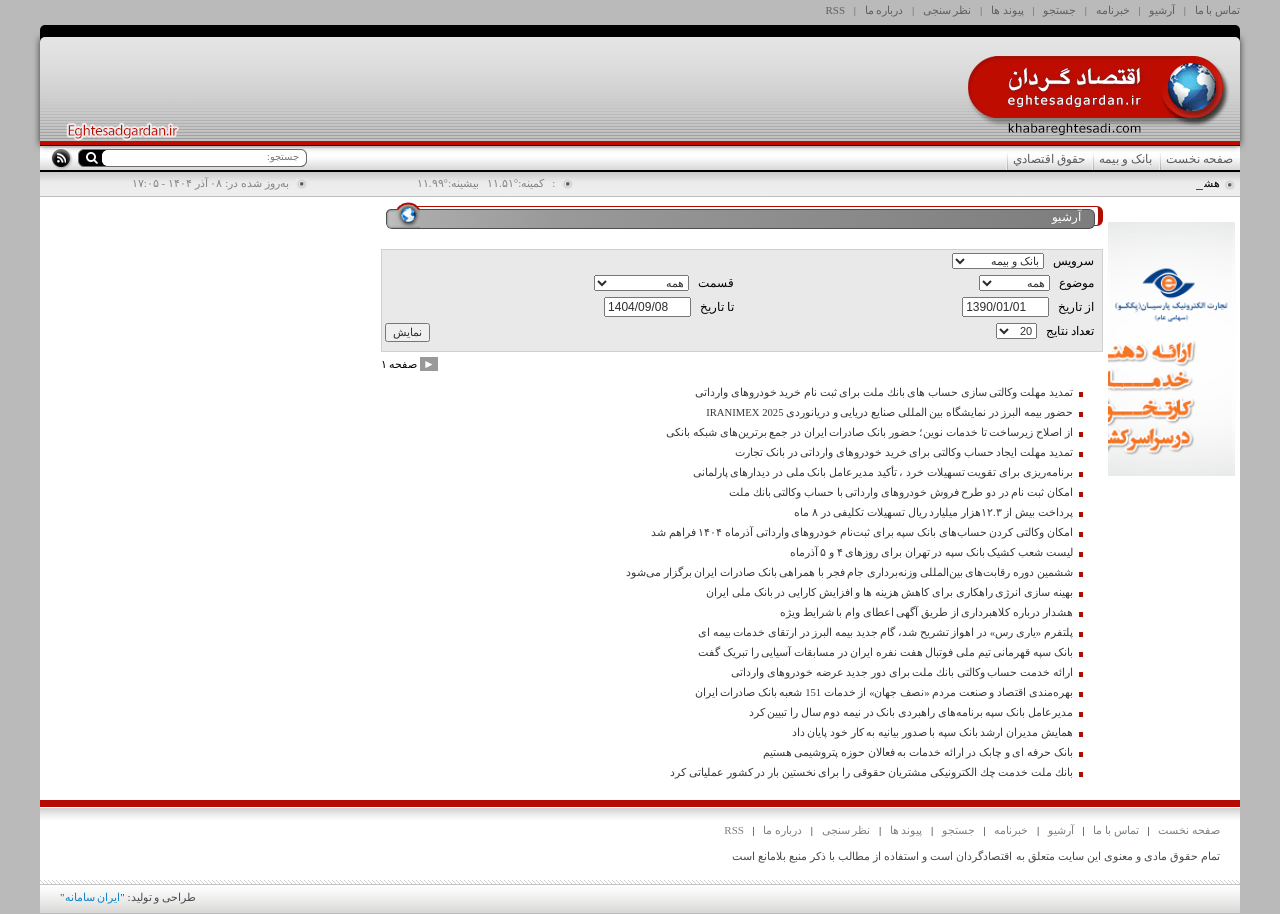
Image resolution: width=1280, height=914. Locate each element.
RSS (836, 10)
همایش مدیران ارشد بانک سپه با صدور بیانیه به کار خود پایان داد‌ (932, 732)
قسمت (716, 283)
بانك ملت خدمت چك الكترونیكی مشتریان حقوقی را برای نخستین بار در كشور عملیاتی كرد (871, 772)
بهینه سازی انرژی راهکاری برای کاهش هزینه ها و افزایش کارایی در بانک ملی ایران (889, 592)
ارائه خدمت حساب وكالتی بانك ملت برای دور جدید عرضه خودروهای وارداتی (901, 672)
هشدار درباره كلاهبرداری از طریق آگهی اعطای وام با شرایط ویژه (926, 612)
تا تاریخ (717, 307)
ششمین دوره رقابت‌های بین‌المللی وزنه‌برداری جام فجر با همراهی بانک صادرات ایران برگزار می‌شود (849, 572)
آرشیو (1162, 10)
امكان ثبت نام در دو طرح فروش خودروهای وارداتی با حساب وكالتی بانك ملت (901, 492)
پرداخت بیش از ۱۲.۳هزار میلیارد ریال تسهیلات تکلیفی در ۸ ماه (933, 512)
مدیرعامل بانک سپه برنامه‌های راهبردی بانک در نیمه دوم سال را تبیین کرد (911, 712)
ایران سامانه (93, 897)
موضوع (1076, 283)
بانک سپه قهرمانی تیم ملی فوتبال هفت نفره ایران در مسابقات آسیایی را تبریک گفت (885, 652)
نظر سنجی (947, 10)
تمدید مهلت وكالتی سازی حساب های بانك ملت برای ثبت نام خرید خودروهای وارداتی (884, 392)
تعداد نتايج (1070, 331)
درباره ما (884, 10)
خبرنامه (1113, 10)
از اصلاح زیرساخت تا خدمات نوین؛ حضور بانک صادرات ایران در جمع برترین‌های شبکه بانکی (869, 432)
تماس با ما (1218, 10)
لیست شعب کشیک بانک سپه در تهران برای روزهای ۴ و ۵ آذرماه (931, 552)
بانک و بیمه (1125, 159)
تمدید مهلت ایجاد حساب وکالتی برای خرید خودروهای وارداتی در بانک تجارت (903, 452)
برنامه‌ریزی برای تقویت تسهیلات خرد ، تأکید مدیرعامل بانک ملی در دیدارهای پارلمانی (883, 472)
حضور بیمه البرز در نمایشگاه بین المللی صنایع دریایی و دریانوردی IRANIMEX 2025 (889, 412)
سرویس (1073, 261)
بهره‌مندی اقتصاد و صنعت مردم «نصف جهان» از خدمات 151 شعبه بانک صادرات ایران (884, 692)
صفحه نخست (1199, 159)
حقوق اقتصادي (1049, 159)
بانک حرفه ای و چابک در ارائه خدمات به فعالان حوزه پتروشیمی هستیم (918, 752)
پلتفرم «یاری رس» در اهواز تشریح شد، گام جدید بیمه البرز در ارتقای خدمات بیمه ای (885, 632)
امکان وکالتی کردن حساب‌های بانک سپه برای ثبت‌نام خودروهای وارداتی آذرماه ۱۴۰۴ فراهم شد (862, 532)
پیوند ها (1007, 10)
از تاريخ (1076, 307)
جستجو (1059, 10)
